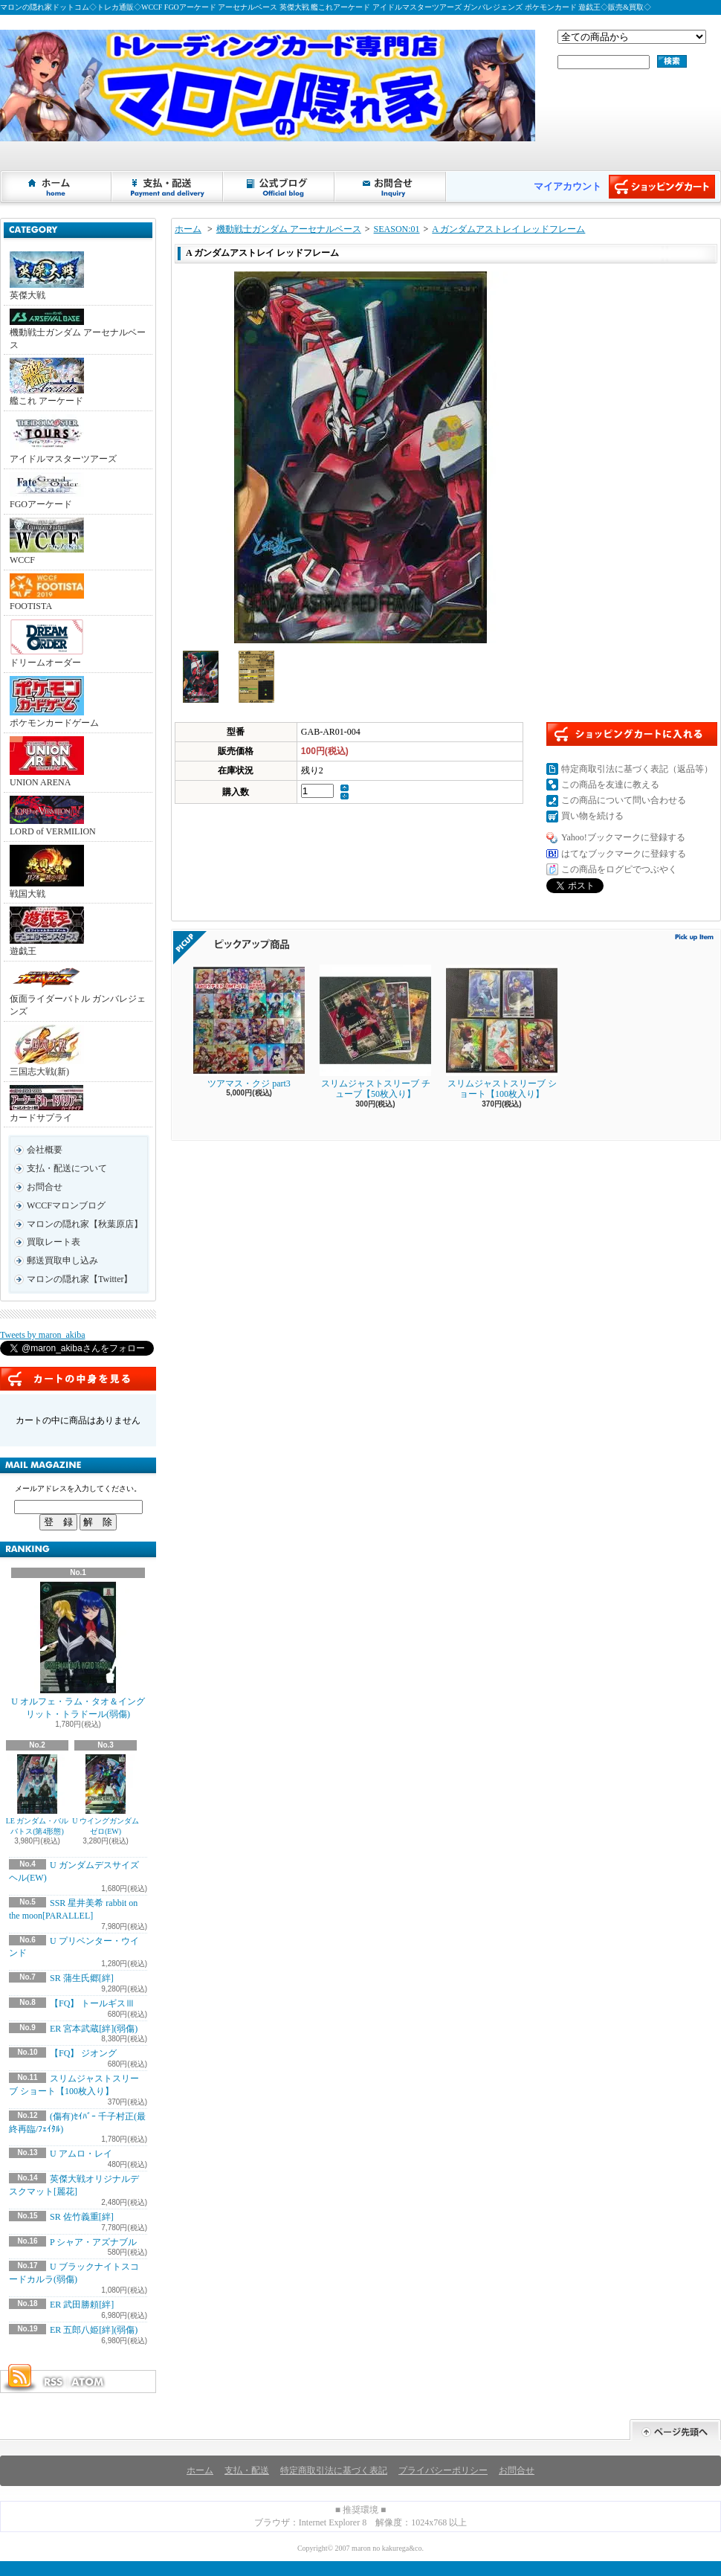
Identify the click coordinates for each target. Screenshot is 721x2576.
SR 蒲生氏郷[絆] (82, 1978)
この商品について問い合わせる (623, 800)
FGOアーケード (47, 490)
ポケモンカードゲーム (54, 702)
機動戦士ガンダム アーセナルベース (78, 329)
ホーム (56, 186)
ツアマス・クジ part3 (249, 1027)
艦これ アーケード (47, 382)
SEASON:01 (397, 229)
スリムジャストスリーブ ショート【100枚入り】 (501, 1032)
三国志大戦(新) (47, 1051)
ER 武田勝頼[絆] (82, 2304)
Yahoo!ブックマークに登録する (623, 837)
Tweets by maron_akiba (42, 1335)
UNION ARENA (47, 762)
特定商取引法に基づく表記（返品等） (637, 769)
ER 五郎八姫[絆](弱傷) (94, 2330)
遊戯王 (47, 931)
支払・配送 (246, 2470)
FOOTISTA (47, 592)
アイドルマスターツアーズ (63, 439)
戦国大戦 (47, 872)
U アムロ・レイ (81, 2153)
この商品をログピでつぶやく (619, 869)
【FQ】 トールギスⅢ (92, 2003)
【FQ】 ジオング (83, 2053)
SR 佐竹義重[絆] (82, 2217)
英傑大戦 (47, 275)
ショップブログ (279, 186)
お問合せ (391, 186)
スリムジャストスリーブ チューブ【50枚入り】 (375, 1032)
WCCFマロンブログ (66, 1205)
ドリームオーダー (47, 643)
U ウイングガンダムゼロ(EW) (105, 1794)
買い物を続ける (592, 816)
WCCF (47, 541)
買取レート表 (53, 1242)
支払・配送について (168, 186)
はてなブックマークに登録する (623, 854)
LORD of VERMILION (53, 816)
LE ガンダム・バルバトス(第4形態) (37, 1794)
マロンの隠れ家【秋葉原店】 (85, 1224)
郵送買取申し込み (62, 1260)
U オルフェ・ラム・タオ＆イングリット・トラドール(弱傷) (78, 1650)
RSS (53, 2382)
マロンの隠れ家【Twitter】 (79, 1279)
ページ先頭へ (675, 2430)
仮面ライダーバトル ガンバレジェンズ (78, 991)
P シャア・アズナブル (93, 2242)
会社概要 (44, 1149)
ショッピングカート (662, 187)
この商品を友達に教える (610, 784)
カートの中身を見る (78, 1379)
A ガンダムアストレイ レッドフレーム (508, 229)
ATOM (88, 2382)
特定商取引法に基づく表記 (333, 2470)
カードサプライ (46, 1104)
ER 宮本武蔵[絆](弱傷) (94, 2028)
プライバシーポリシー (443, 2470)
